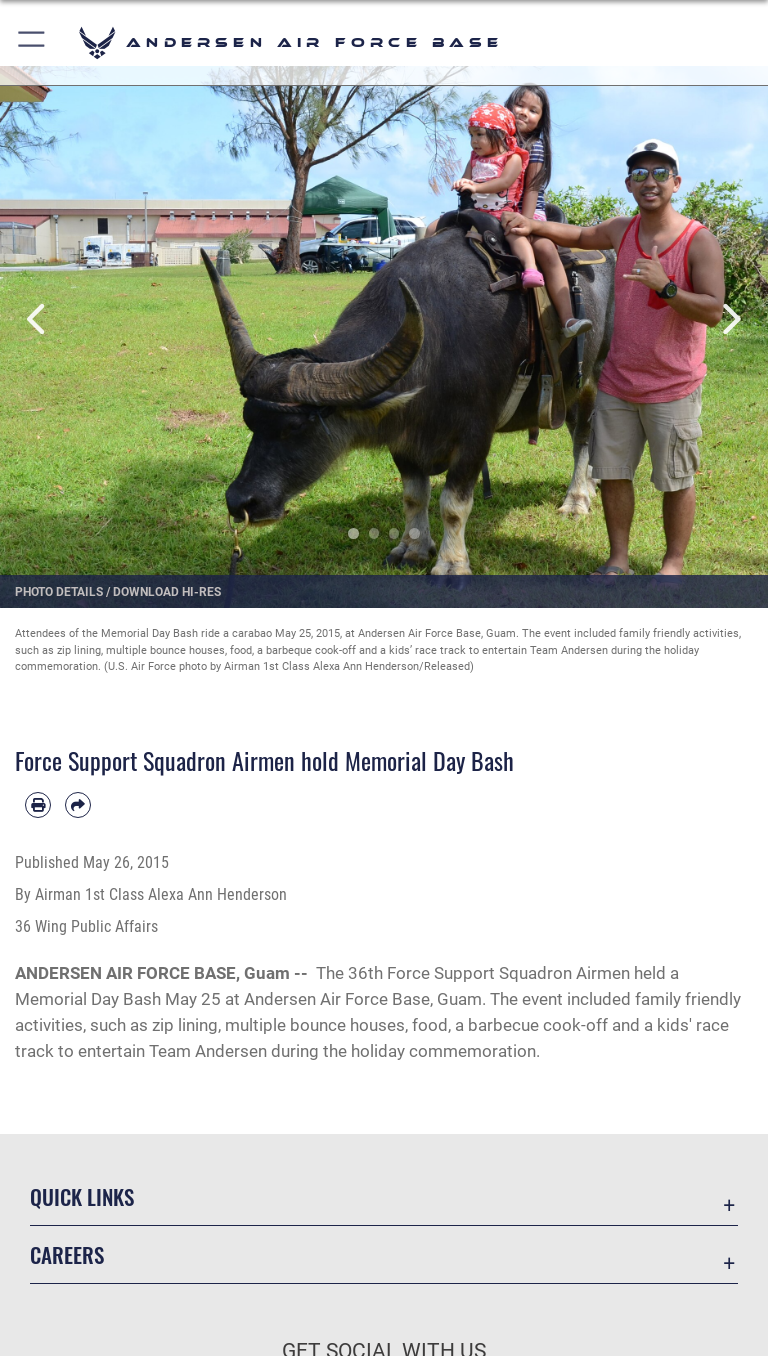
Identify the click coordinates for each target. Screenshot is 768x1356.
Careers (67, 1254)
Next (729, 319)
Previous (38, 319)
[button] (32, 42)
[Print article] (38, 805)
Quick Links (82, 1196)
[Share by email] (78, 805)
